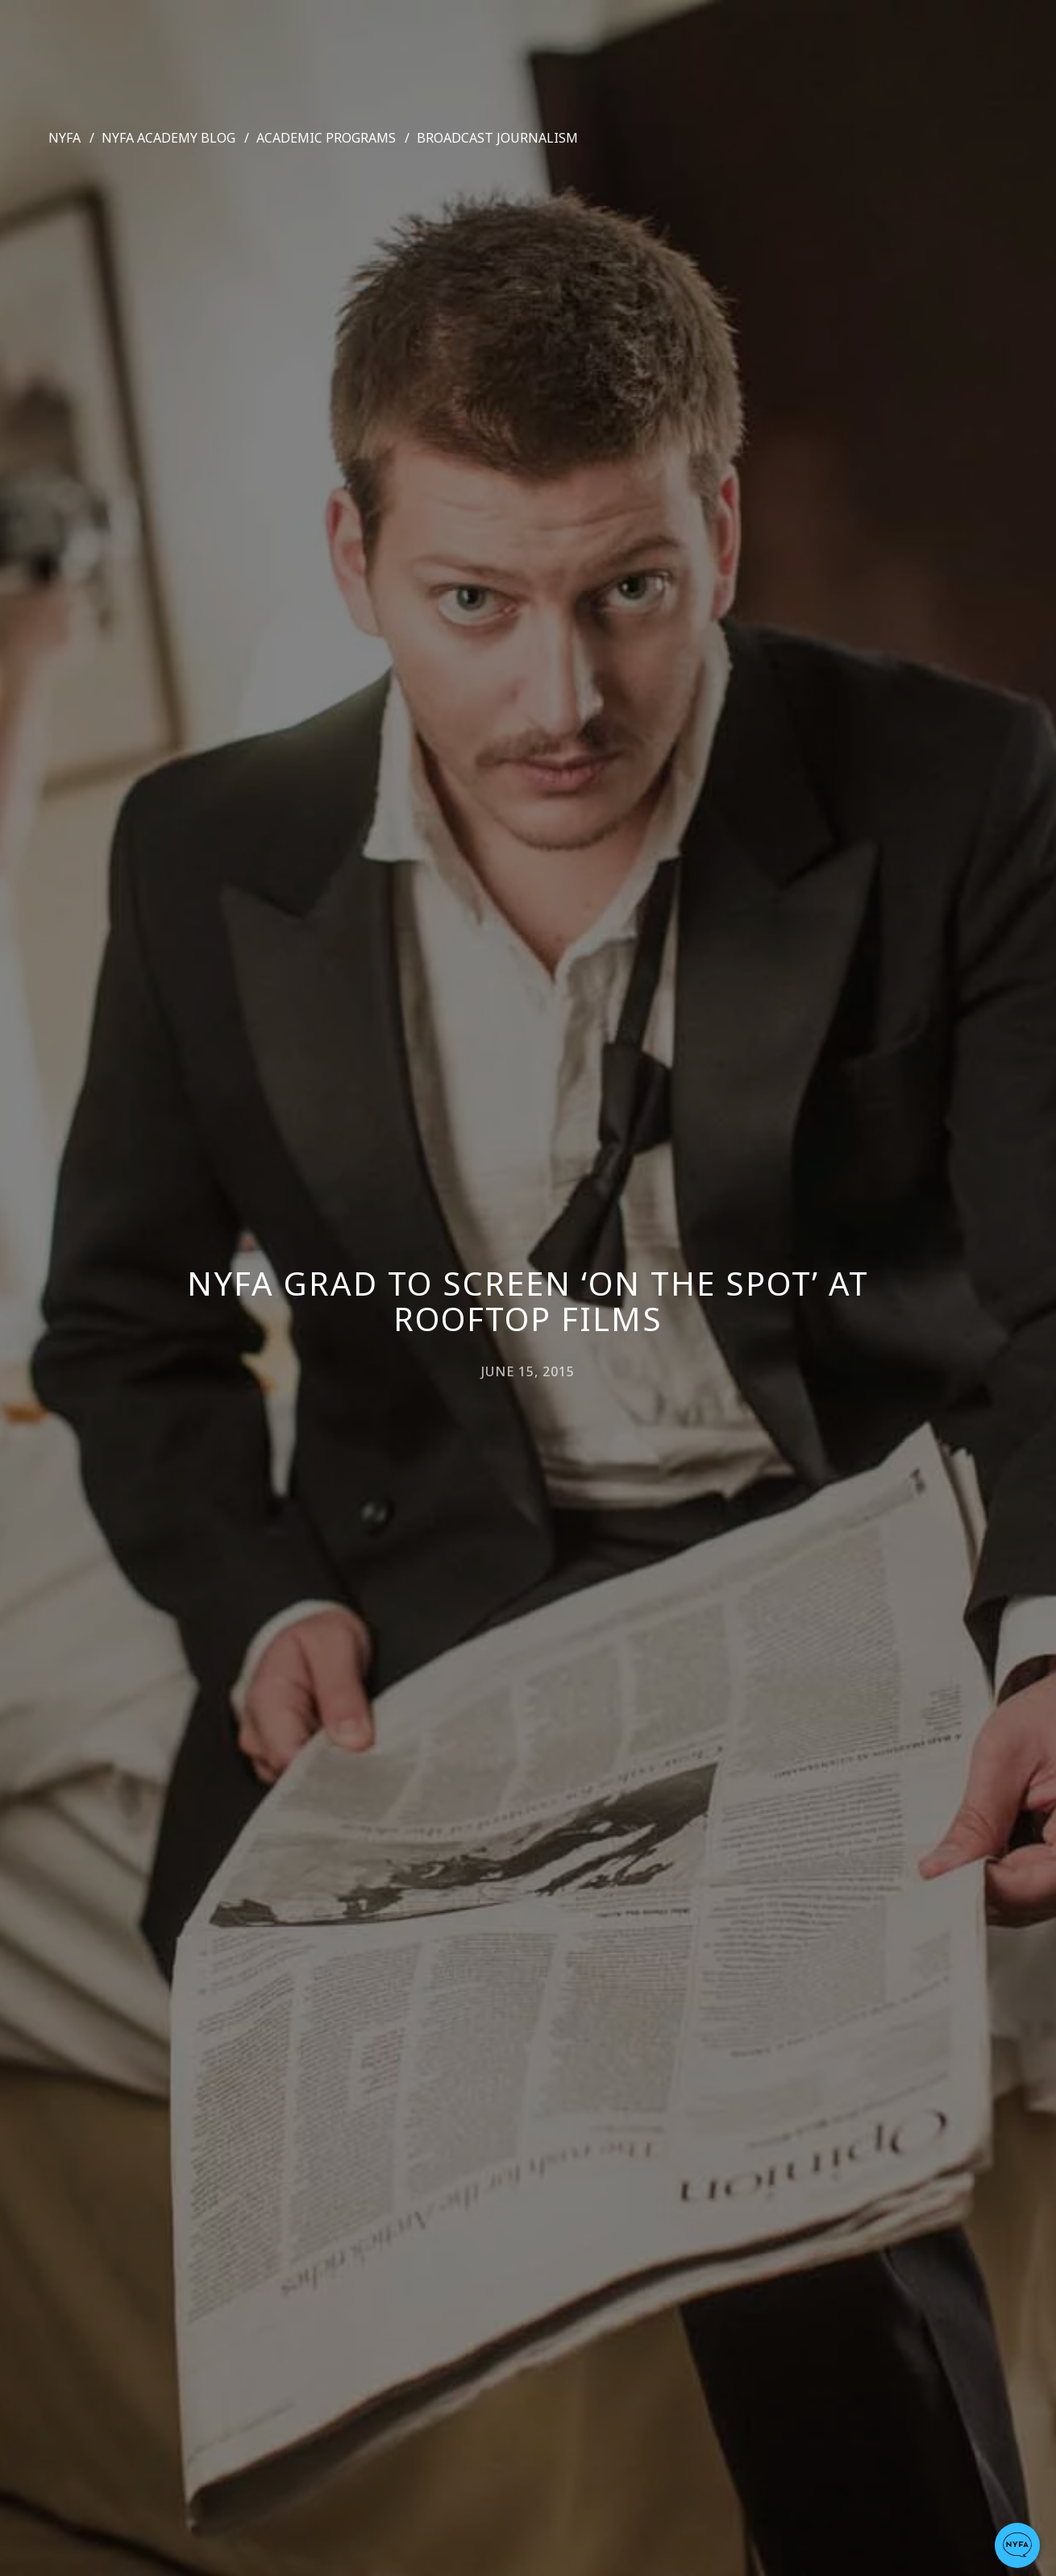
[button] (1017, 2545)
